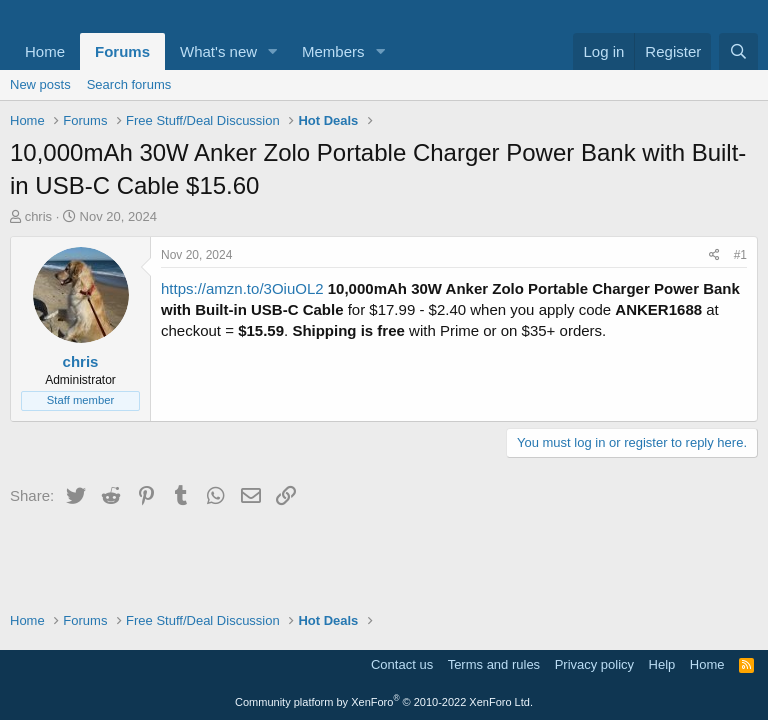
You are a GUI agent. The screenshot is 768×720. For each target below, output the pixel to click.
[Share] (714, 255)
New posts (40, 84)
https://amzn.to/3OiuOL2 (242, 288)
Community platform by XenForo (384, 702)
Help (662, 664)
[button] (273, 51)
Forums (122, 51)
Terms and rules (494, 664)
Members (333, 51)
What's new (218, 51)
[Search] (738, 51)
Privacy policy (594, 664)
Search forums (129, 84)
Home (45, 51)
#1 (740, 255)
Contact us (402, 664)
